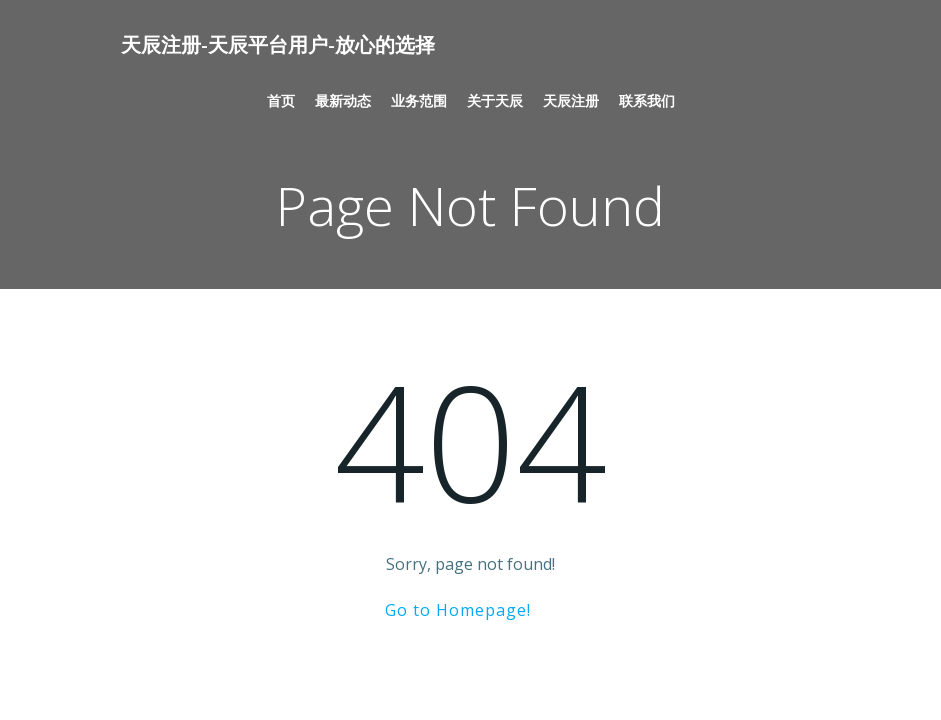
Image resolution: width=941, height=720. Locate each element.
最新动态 (343, 100)
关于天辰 (495, 100)
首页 (281, 100)
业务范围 (419, 100)
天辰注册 (571, 100)
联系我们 (647, 100)
